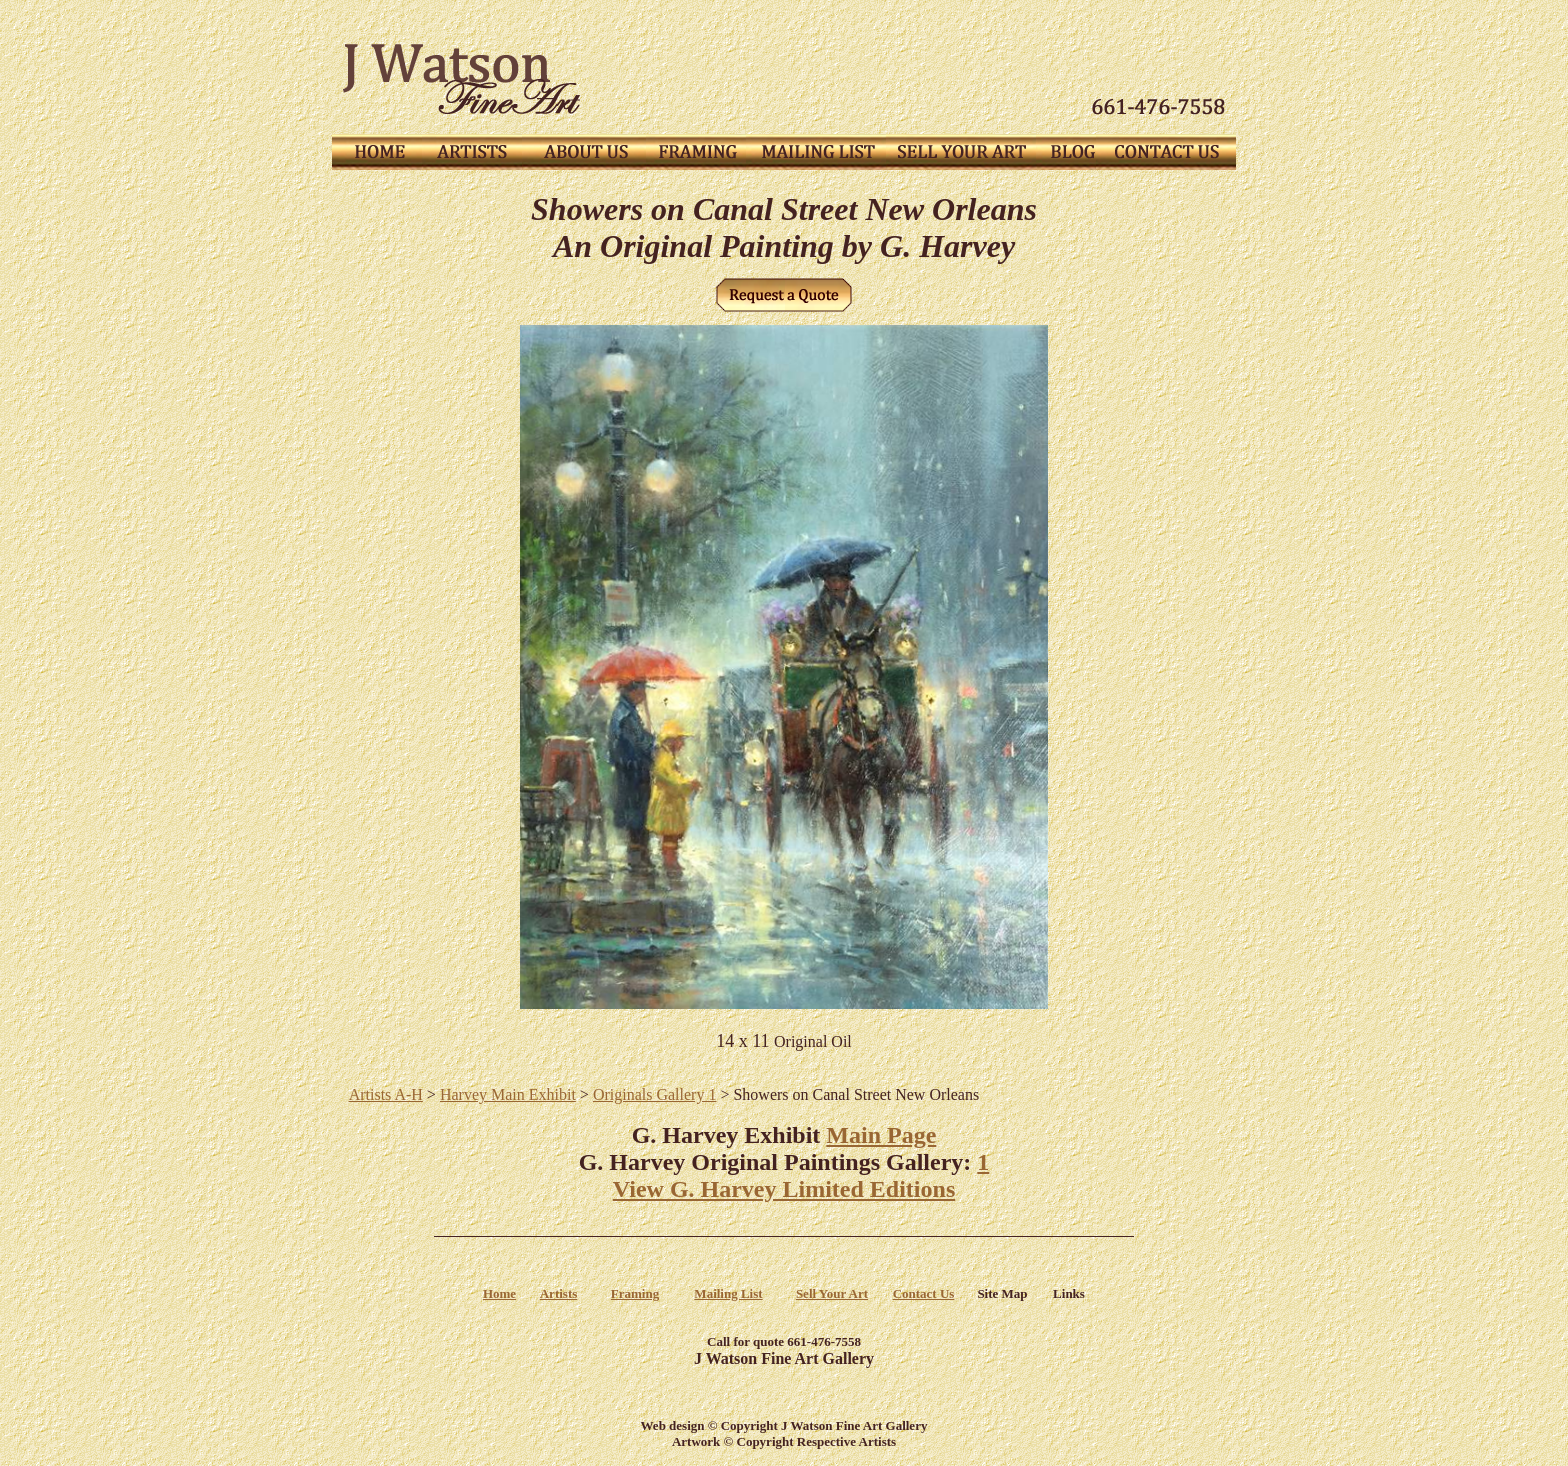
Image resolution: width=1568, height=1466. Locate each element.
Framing (635, 1293)
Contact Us (924, 1293)
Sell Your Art (832, 1293)
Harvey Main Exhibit (508, 1094)
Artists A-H (386, 1094)
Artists (559, 1293)
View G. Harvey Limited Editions (784, 1189)
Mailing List (728, 1293)
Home (499, 1293)
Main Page (881, 1135)
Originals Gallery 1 (655, 1094)
